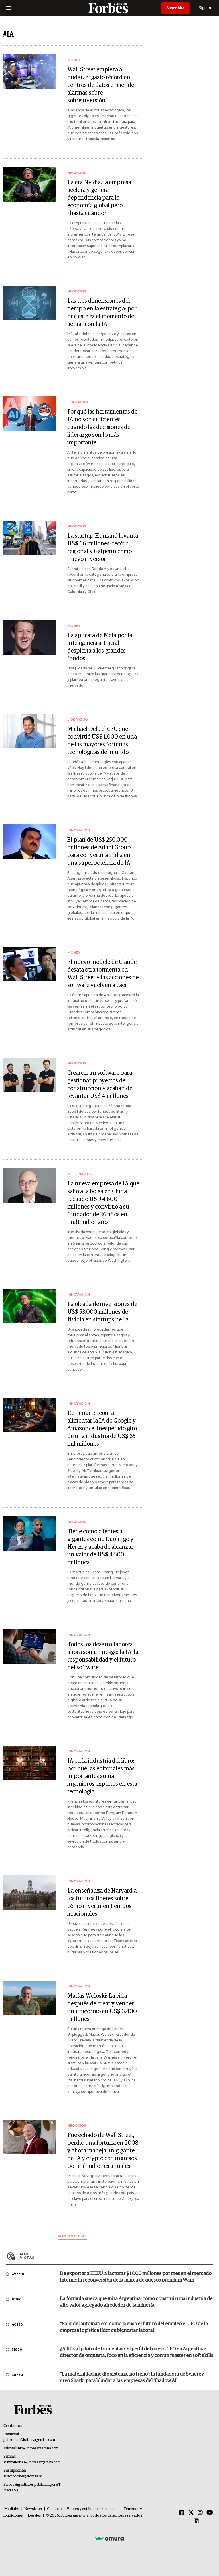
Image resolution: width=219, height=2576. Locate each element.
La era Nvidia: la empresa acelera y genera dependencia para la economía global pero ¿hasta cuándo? (99, 198)
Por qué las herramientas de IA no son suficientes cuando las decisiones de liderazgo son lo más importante (102, 427)
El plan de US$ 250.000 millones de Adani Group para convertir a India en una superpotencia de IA (99, 851)
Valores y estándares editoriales (93, 2509)
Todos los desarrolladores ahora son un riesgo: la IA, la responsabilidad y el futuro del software (102, 1656)
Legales (34, 2515)
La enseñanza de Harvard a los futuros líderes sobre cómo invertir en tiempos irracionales (102, 1902)
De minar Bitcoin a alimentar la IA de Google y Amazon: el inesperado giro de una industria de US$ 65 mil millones (102, 1428)
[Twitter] (191, 2513)
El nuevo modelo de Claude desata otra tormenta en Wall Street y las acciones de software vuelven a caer (103, 973)
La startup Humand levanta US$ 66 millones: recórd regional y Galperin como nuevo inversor (102, 547)
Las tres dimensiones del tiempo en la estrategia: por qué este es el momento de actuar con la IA (102, 312)
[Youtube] (209, 2513)
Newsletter (33, 2509)
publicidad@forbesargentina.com (29, 2440)
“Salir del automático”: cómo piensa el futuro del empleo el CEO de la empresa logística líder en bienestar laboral (134, 2327)
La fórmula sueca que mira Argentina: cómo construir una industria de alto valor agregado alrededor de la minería (136, 2302)
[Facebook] (181, 2513)
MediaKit (11, 2509)
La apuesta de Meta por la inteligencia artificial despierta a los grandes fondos (99, 647)
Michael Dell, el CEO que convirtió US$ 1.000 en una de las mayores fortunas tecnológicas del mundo (102, 740)
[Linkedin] (196, 2521)
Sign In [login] (205, 7)
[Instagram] (200, 2513)
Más (116, 2256)
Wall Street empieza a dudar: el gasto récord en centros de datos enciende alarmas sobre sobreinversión (100, 85)
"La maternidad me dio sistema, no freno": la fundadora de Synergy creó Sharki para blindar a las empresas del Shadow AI (132, 2377)
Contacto (54, 2509)
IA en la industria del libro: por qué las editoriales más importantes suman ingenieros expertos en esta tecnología (102, 1776)
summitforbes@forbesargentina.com (31, 2462)
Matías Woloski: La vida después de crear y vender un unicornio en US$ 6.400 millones (102, 2007)
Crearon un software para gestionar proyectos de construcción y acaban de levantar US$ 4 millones (99, 1084)
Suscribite (175, 8)
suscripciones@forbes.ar (22, 2476)
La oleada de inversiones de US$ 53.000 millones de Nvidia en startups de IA (102, 1312)
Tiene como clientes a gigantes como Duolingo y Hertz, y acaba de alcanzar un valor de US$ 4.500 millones (100, 1547)
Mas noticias (72, 2236)
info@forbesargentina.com (37, 2448)
